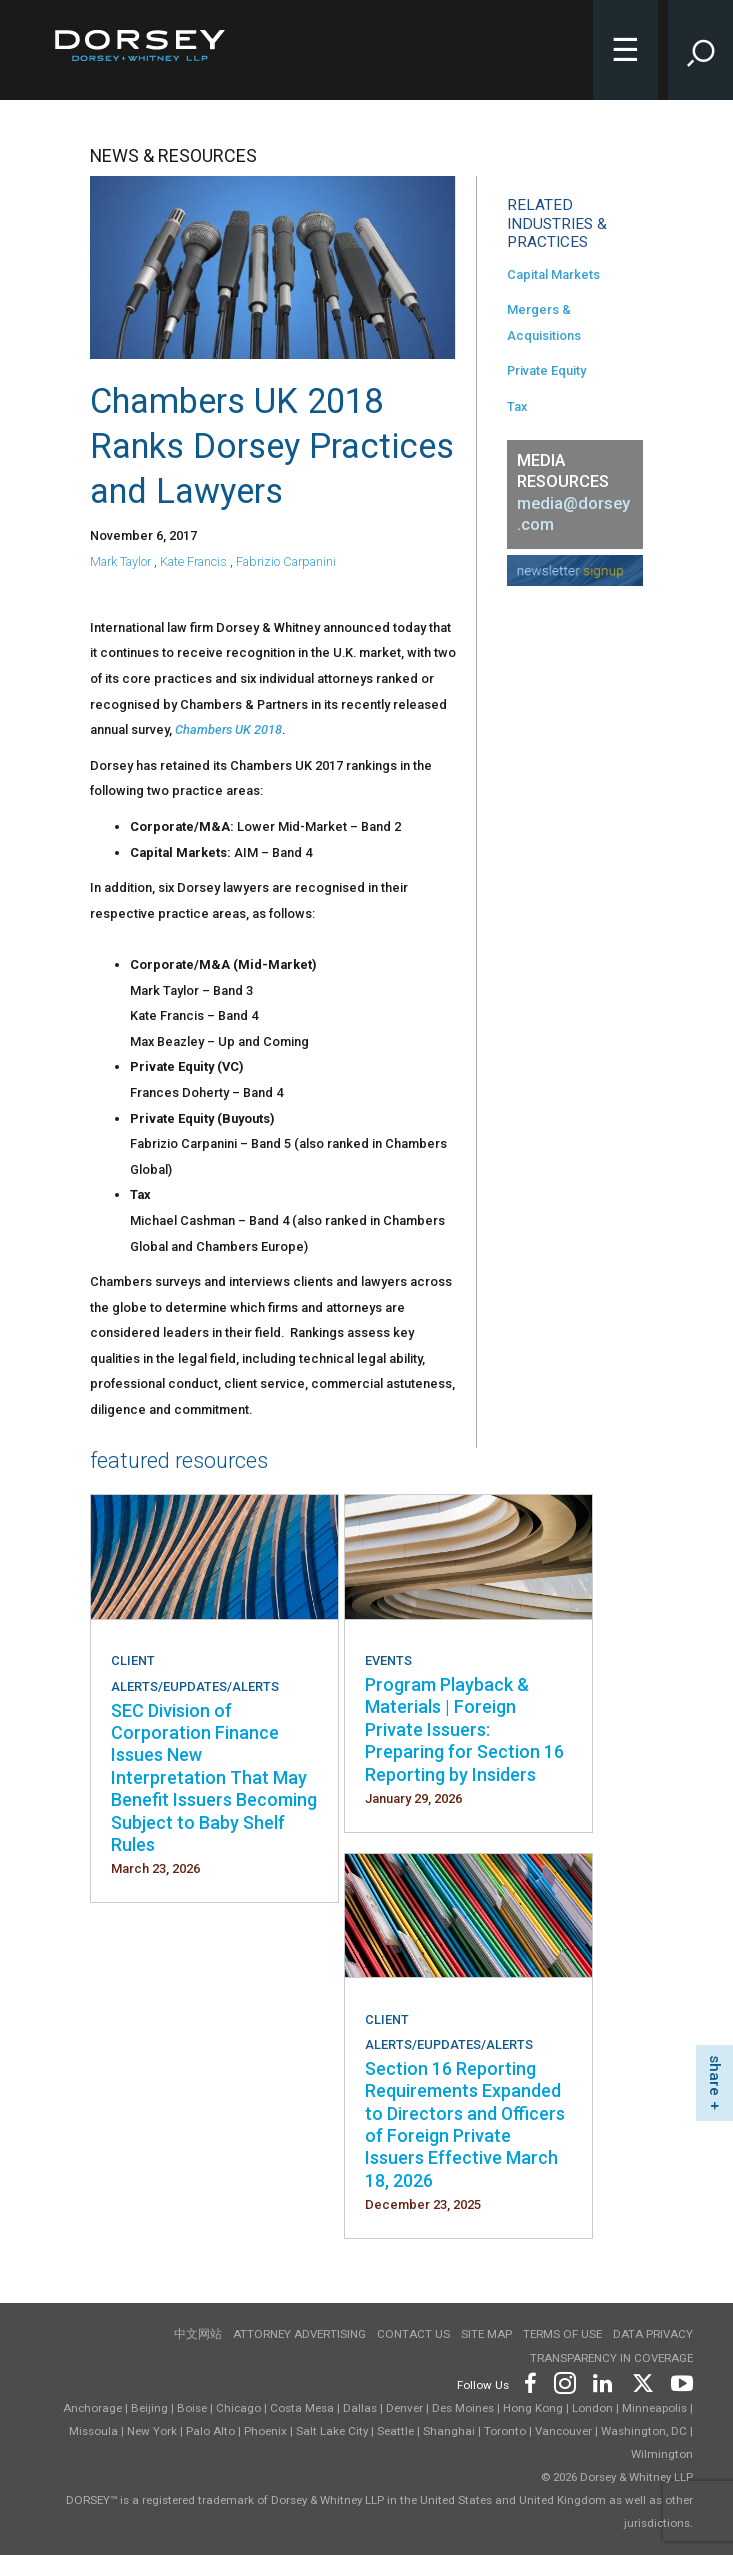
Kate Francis (193, 561)
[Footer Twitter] (642, 2381)
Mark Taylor (120, 561)
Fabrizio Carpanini (286, 561)
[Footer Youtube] (678, 2381)
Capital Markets (553, 274)
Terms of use (562, 2334)
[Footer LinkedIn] (603, 2381)
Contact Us (413, 2334)
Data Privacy (653, 2334)
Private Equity (546, 370)
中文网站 (198, 2334)
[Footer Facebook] (529, 2381)
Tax (517, 406)
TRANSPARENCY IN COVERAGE (611, 2358)
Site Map (486, 2334)
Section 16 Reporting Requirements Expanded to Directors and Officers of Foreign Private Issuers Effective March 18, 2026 (465, 2124)
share (715, 2075)
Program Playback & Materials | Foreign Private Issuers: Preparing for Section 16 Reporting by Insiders (464, 1729)
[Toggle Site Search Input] (700, 50)
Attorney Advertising (299, 2334)
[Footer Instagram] (564, 2381)
